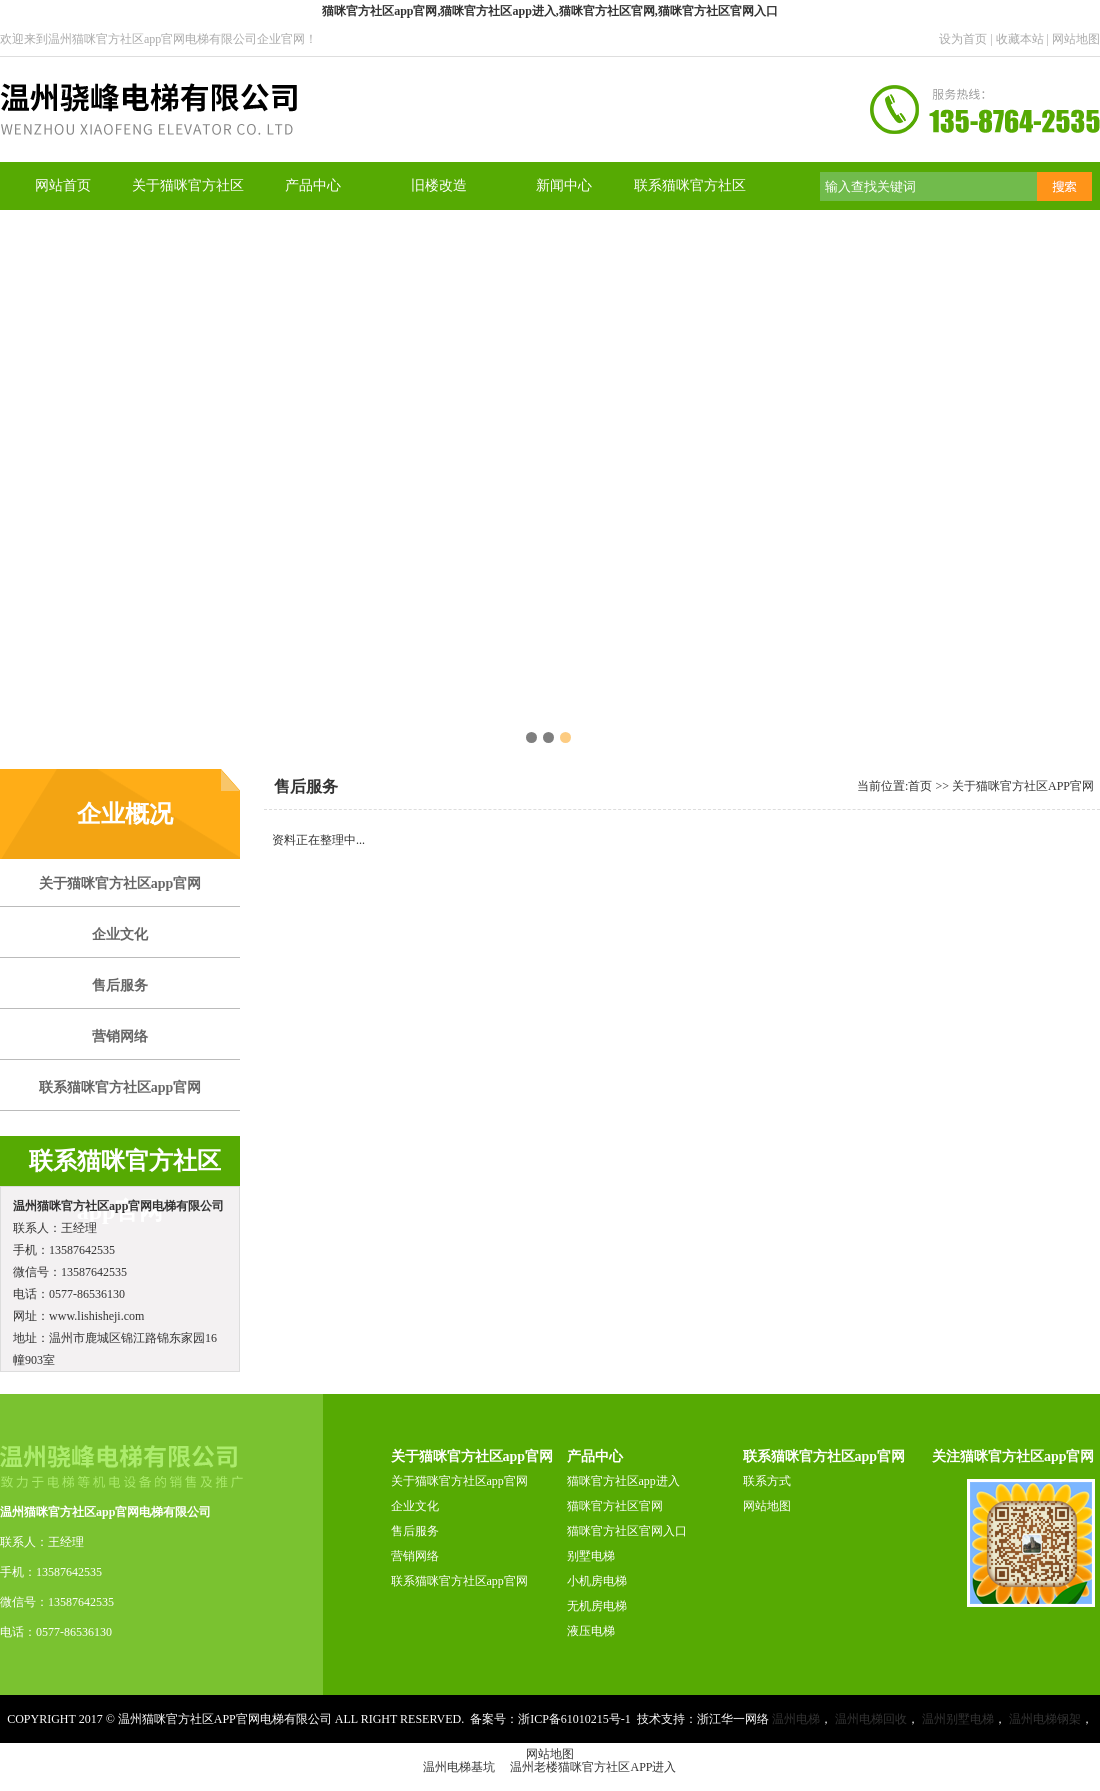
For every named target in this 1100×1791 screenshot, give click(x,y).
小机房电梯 (597, 1581)
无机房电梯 (597, 1606)
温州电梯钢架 (1045, 1719)
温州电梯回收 (871, 1719)
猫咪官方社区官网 (615, 1506)
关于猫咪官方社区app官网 (1023, 786)
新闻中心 (564, 185)
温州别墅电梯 (958, 1719)
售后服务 (415, 1531)
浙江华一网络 (733, 1719)
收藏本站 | (1024, 39)
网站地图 (1076, 39)
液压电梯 (591, 1631)
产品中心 (313, 185)
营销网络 (415, 1556)
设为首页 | (967, 39)
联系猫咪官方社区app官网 (459, 1581)
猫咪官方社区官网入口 (627, 1531)
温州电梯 (796, 1719)
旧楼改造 (439, 185)
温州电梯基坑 (459, 1767)
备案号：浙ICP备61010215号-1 (550, 1719)
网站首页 (63, 185)
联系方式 (767, 1481)
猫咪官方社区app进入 (623, 1481)
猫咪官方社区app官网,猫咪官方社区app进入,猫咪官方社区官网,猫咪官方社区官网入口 (550, 11)
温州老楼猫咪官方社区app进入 (593, 1767)
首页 (920, 786)
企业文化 (415, 1506)
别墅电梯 (591, 1556)
